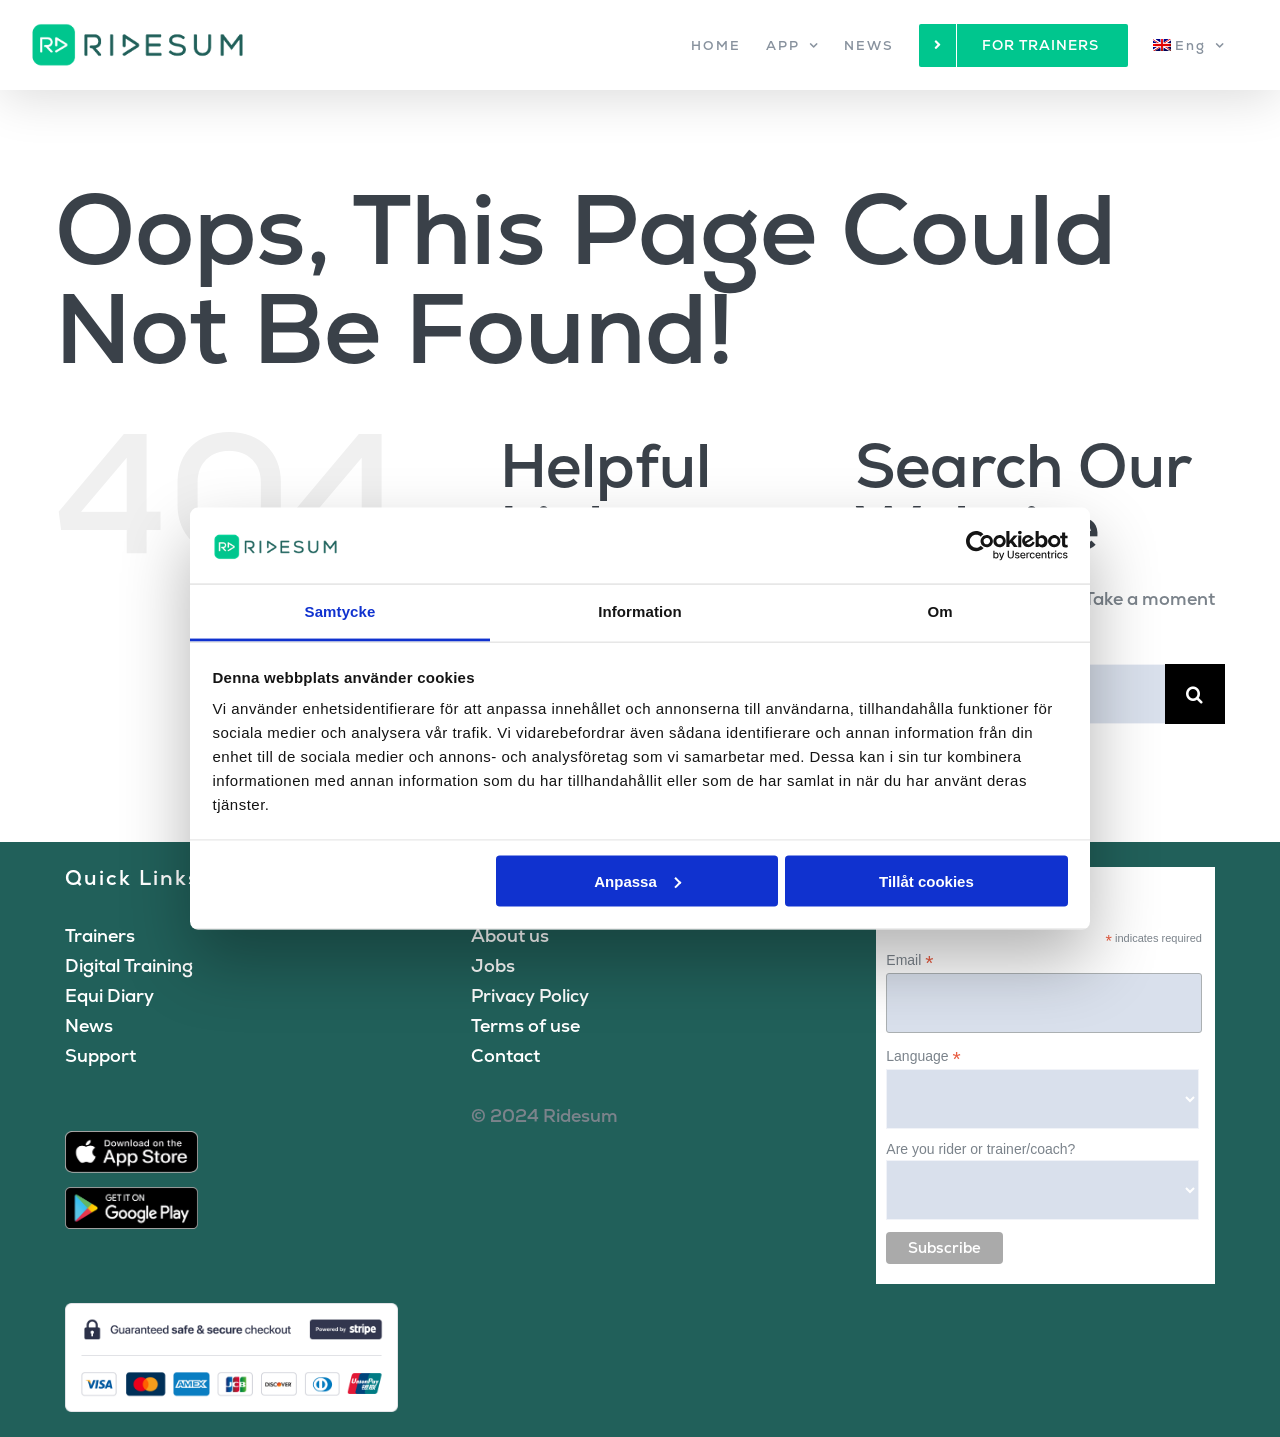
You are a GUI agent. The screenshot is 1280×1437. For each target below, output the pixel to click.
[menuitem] (1189, 45)
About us (510, 935)
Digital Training (129, 965)
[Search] (1195, 694)
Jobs (493, 965)
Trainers (100, 935)
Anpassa (637, 880)
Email (909, 960)
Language (923, 1056)
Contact (505, 1055)
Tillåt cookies (926, 880)
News (89, 1025)
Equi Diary (109, 995)
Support (100, 1055)
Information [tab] (640, 611)
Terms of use (525, 1025)
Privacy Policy (530, 995)
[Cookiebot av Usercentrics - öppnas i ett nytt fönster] (980, 545)
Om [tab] (939, 611)
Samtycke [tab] (340, 611)
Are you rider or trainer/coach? (980, 1149)
